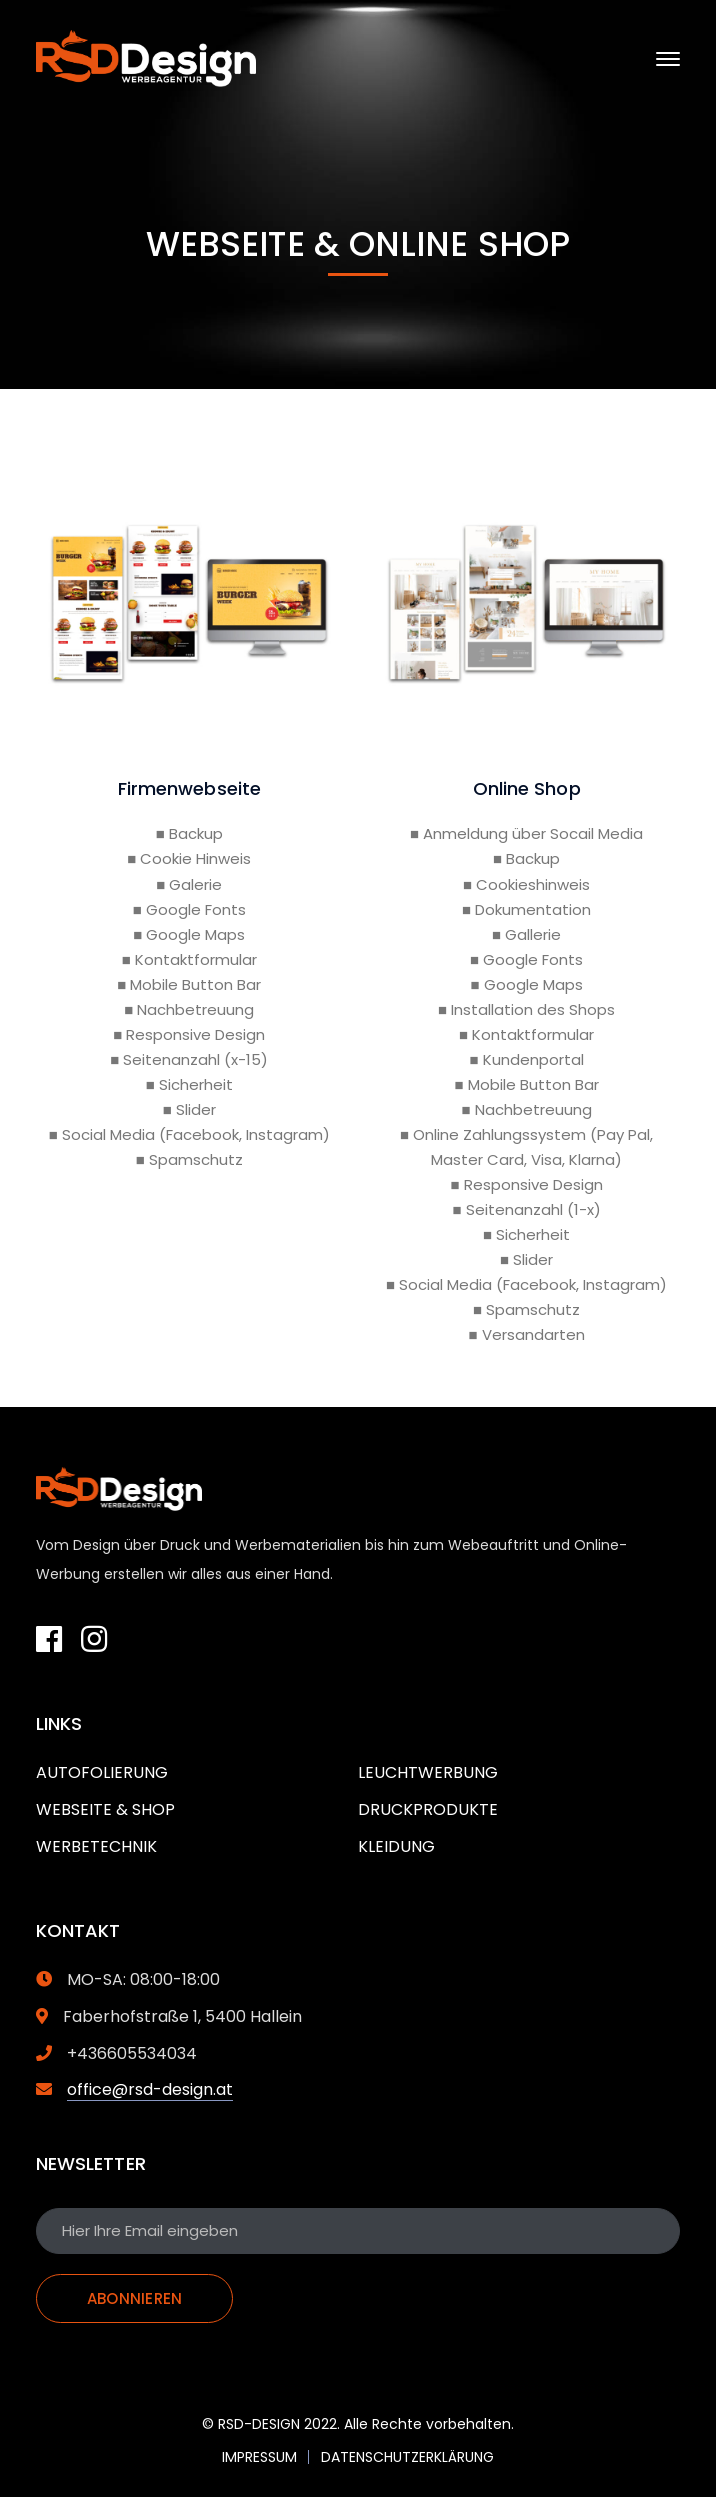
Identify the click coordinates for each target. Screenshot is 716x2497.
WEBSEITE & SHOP (105, 1809)
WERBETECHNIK (96, 1846)
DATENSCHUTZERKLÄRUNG (407, 2457)
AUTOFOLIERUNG (102, 1772)
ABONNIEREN (135, 2298)
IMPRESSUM (259, 2457)
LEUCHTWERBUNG (428, 1772)
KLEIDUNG (396, 1846)
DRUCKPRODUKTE (428, 1809)
